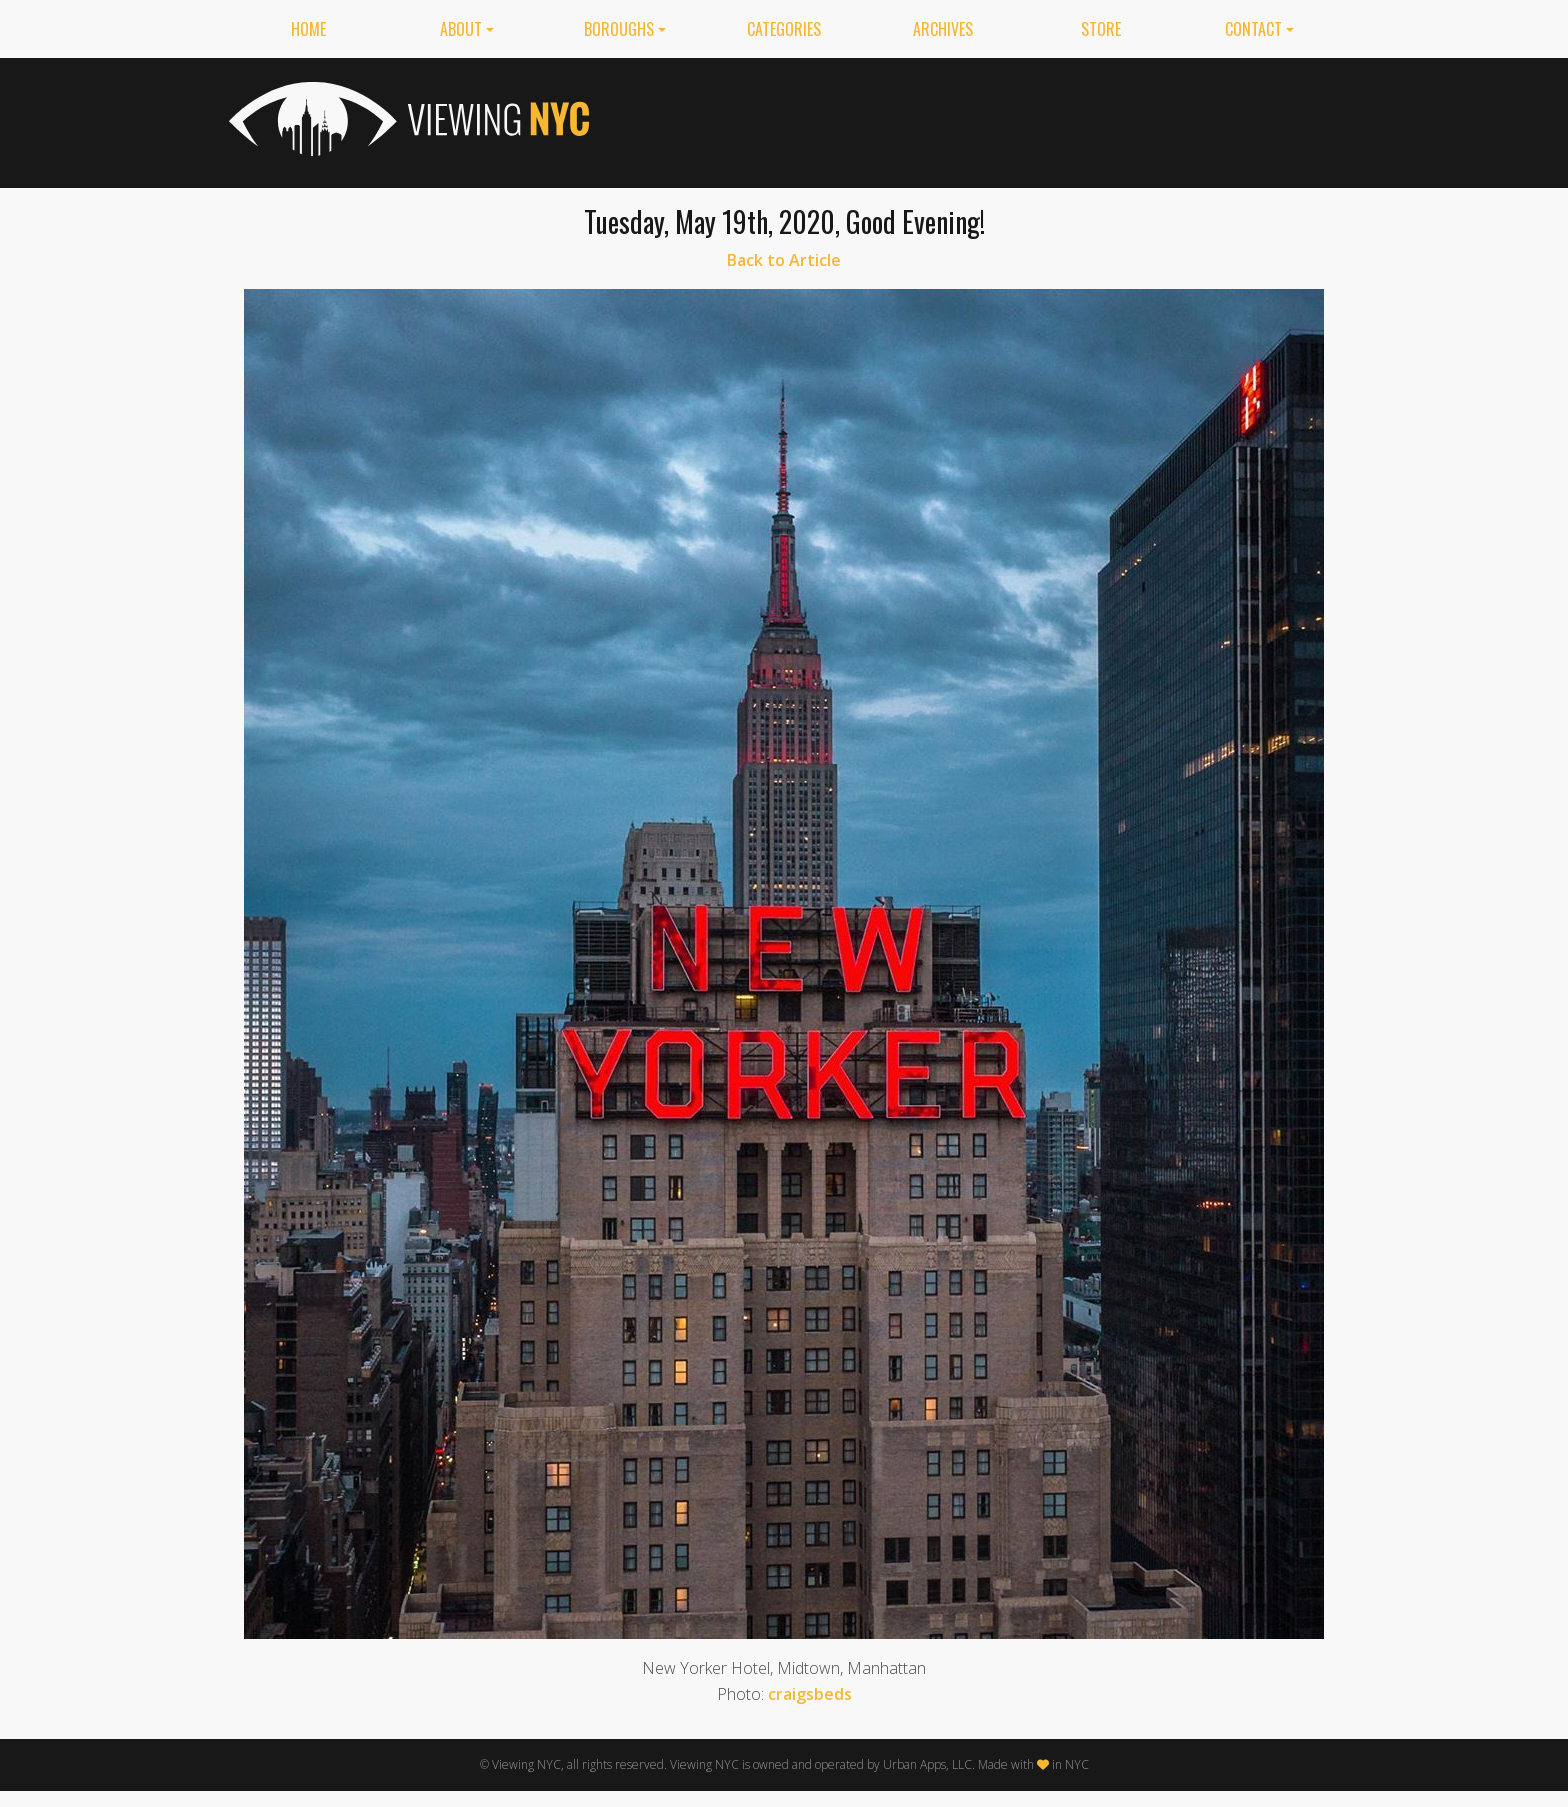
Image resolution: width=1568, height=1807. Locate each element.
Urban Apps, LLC (927, 1764)
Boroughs (619, 29)
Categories (784, 29)
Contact (1253, 29)
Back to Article (784, 260)
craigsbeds (810, 1694)
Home (308, 29)
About (461, 29)
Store (1101, 29)
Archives (943, 29)
